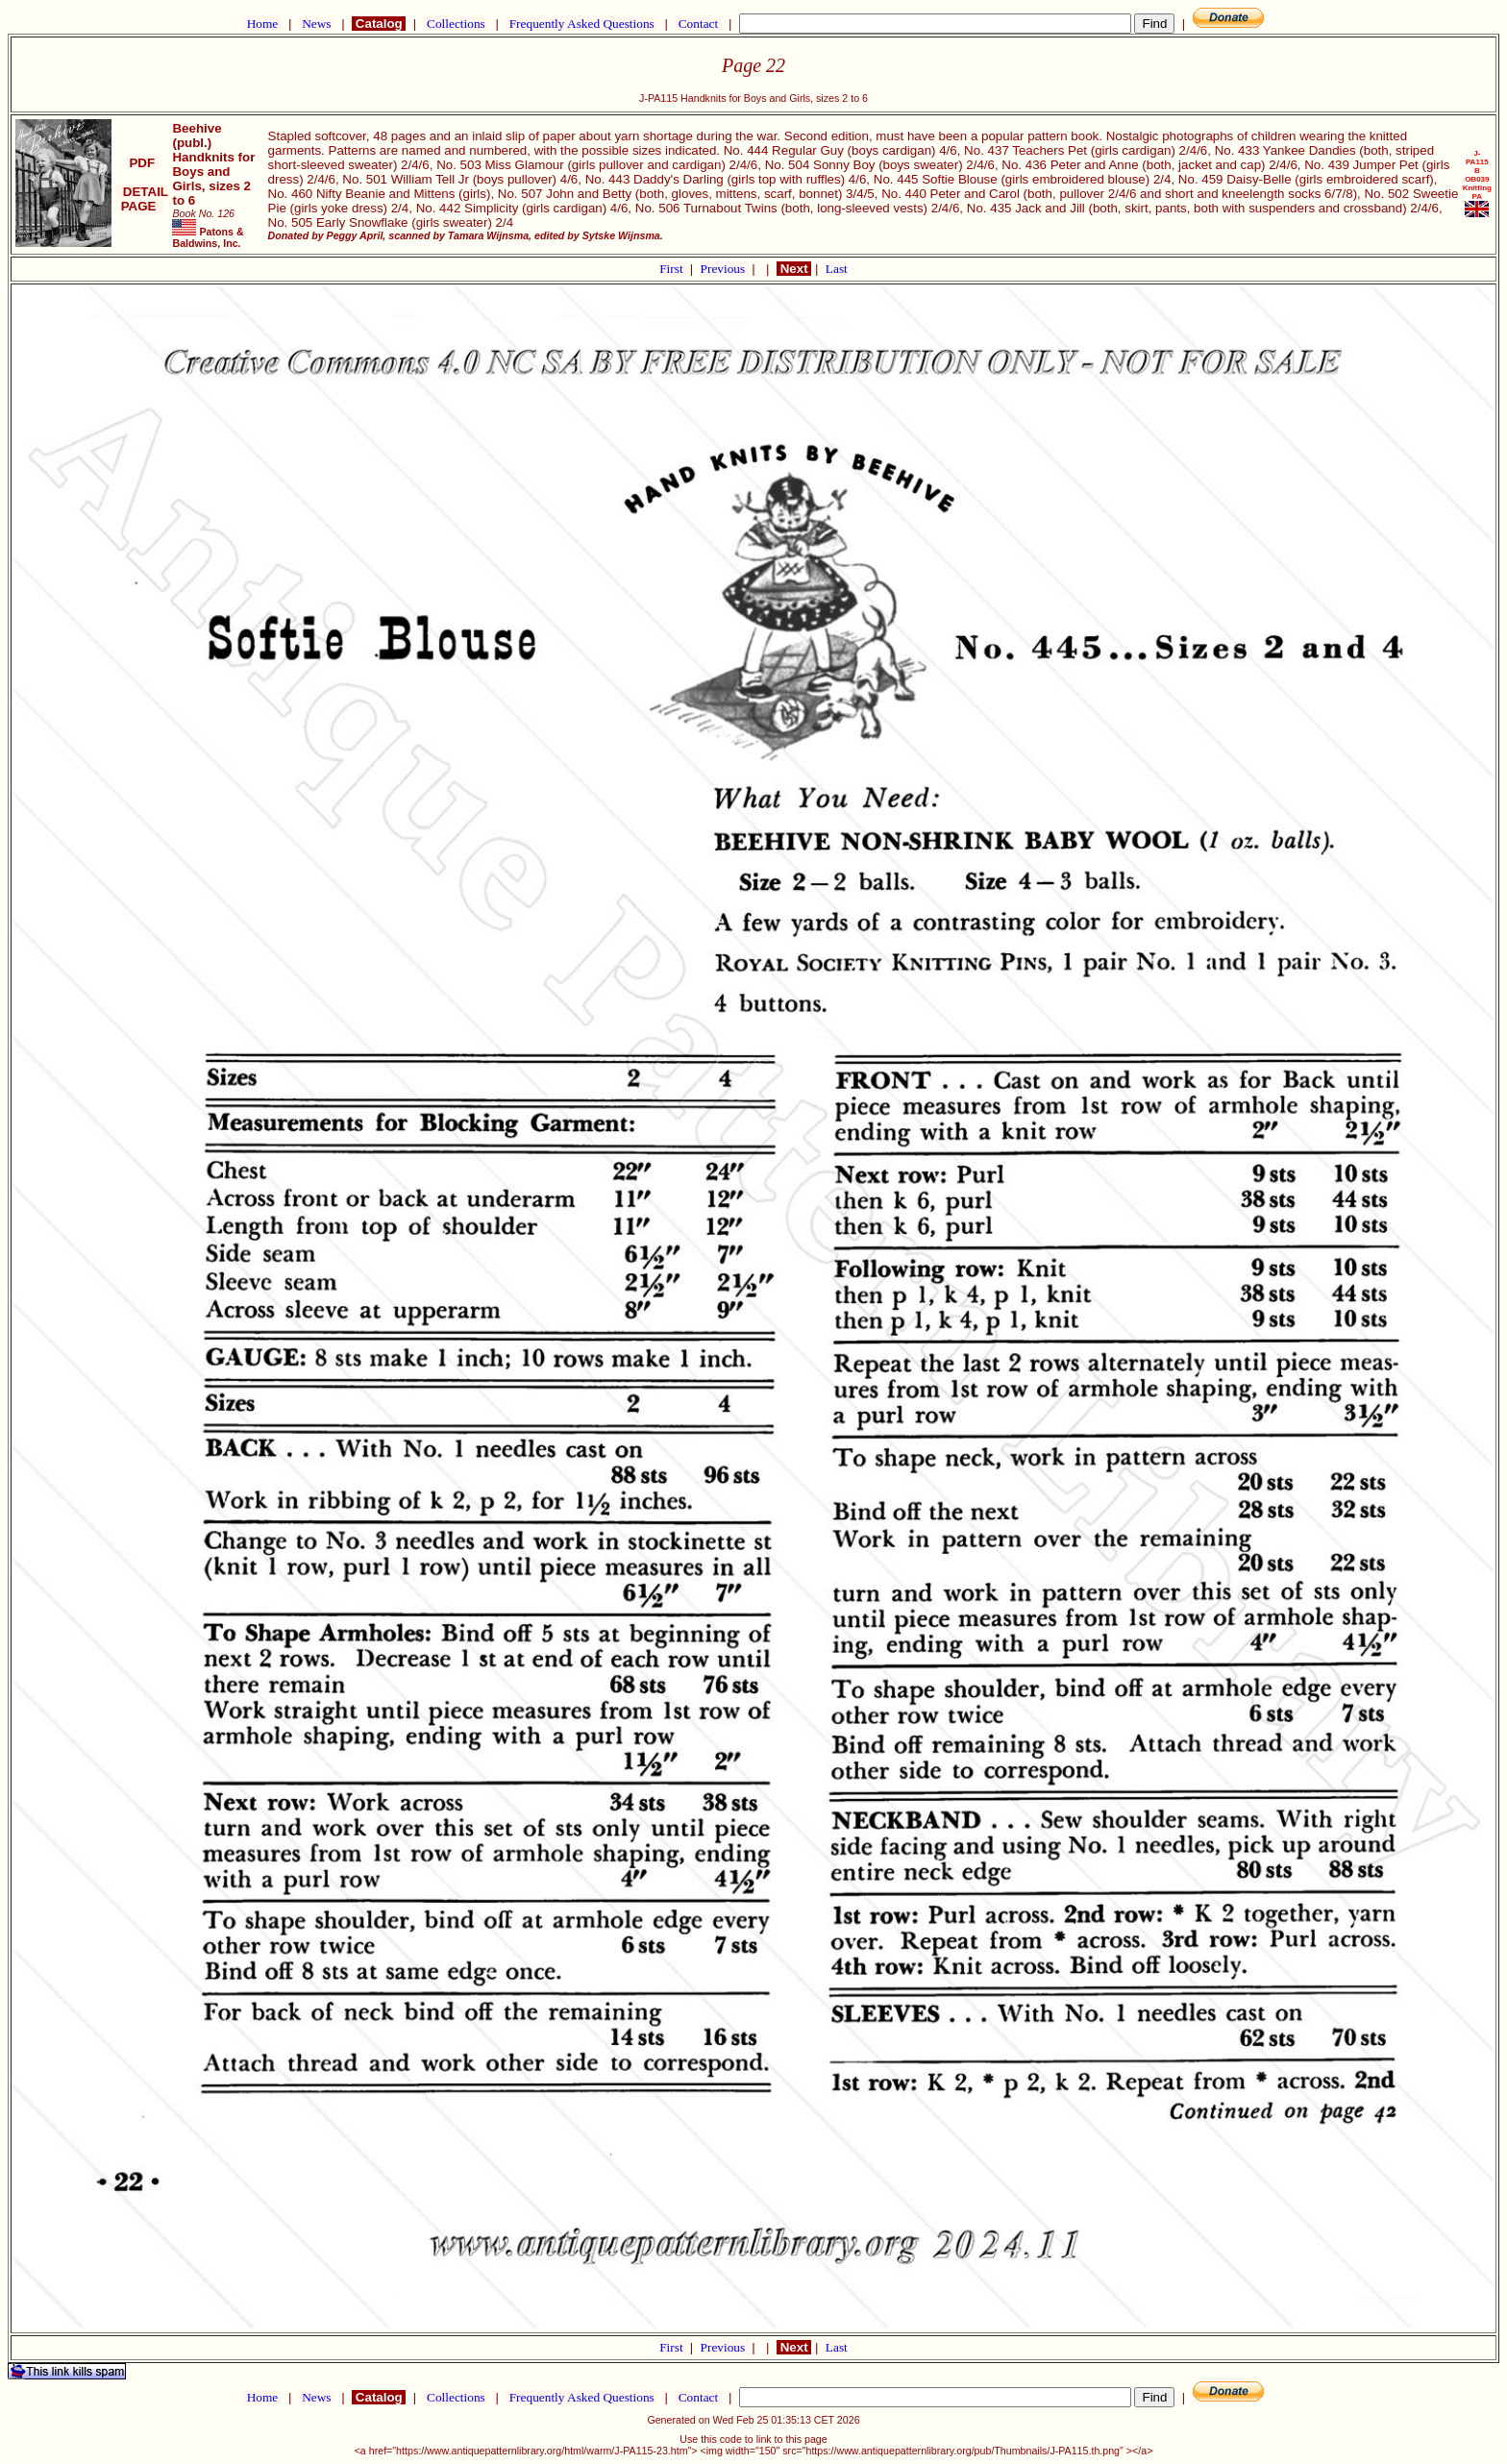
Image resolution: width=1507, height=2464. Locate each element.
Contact (698, 23)
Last (837, 268)
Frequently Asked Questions (581, 23)
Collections (456, 23)
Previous (725, 268)
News (316, 23)
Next (794, 268)
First (672, 268)
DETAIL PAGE (141, 199)
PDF (142, 163)
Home (262, 23)
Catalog (379, 23)
